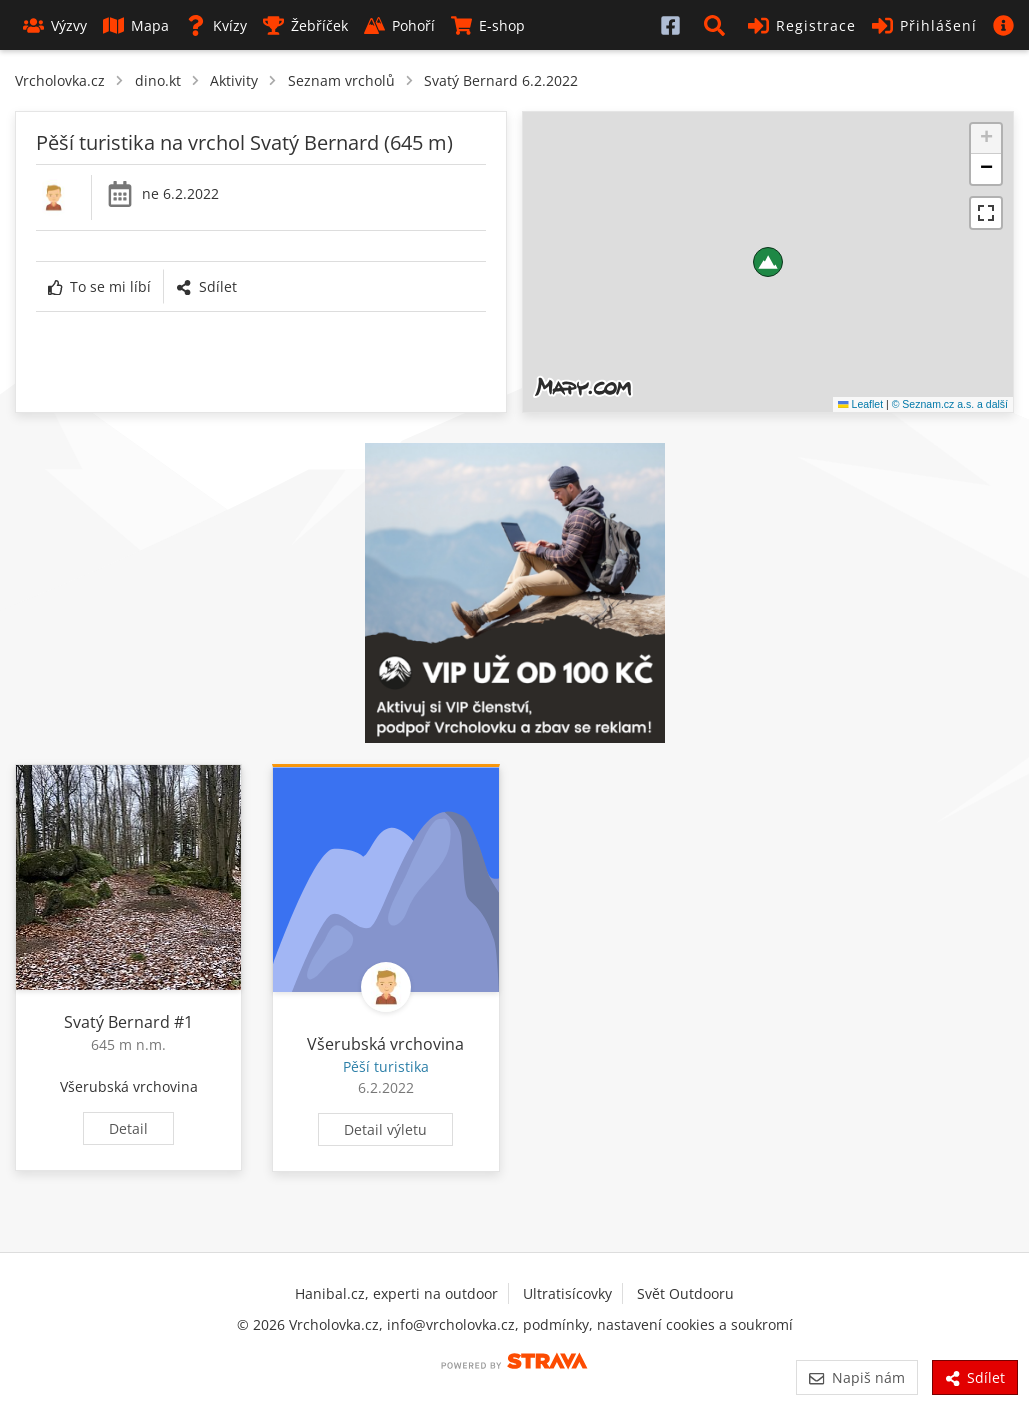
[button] (718, 25)
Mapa (136, 25)
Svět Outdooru (685, 1293)
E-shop (488, 25)
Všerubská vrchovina (129, 1086)
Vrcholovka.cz (60, 80)
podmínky (556, 1324)
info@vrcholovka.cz (451, 1324)
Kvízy (216, 25)
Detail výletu (385, 1129)
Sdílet (206, 286)
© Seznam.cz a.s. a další (950, 404)
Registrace (802, 25)
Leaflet (860, 404)
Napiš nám (856, 1377)
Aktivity (234, 80)
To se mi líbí (99, 286)
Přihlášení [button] (924, 25)
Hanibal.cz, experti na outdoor (396, 1293)
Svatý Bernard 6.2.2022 (501, 80)
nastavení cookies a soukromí (695, 1324)
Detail (128, 1128)
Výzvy (55, 25)
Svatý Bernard (117, 1022)
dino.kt (158, 80)
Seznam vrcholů (341, 80)
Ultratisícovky (567, 1293)
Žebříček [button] (305, 25)
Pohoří (399, 25)
